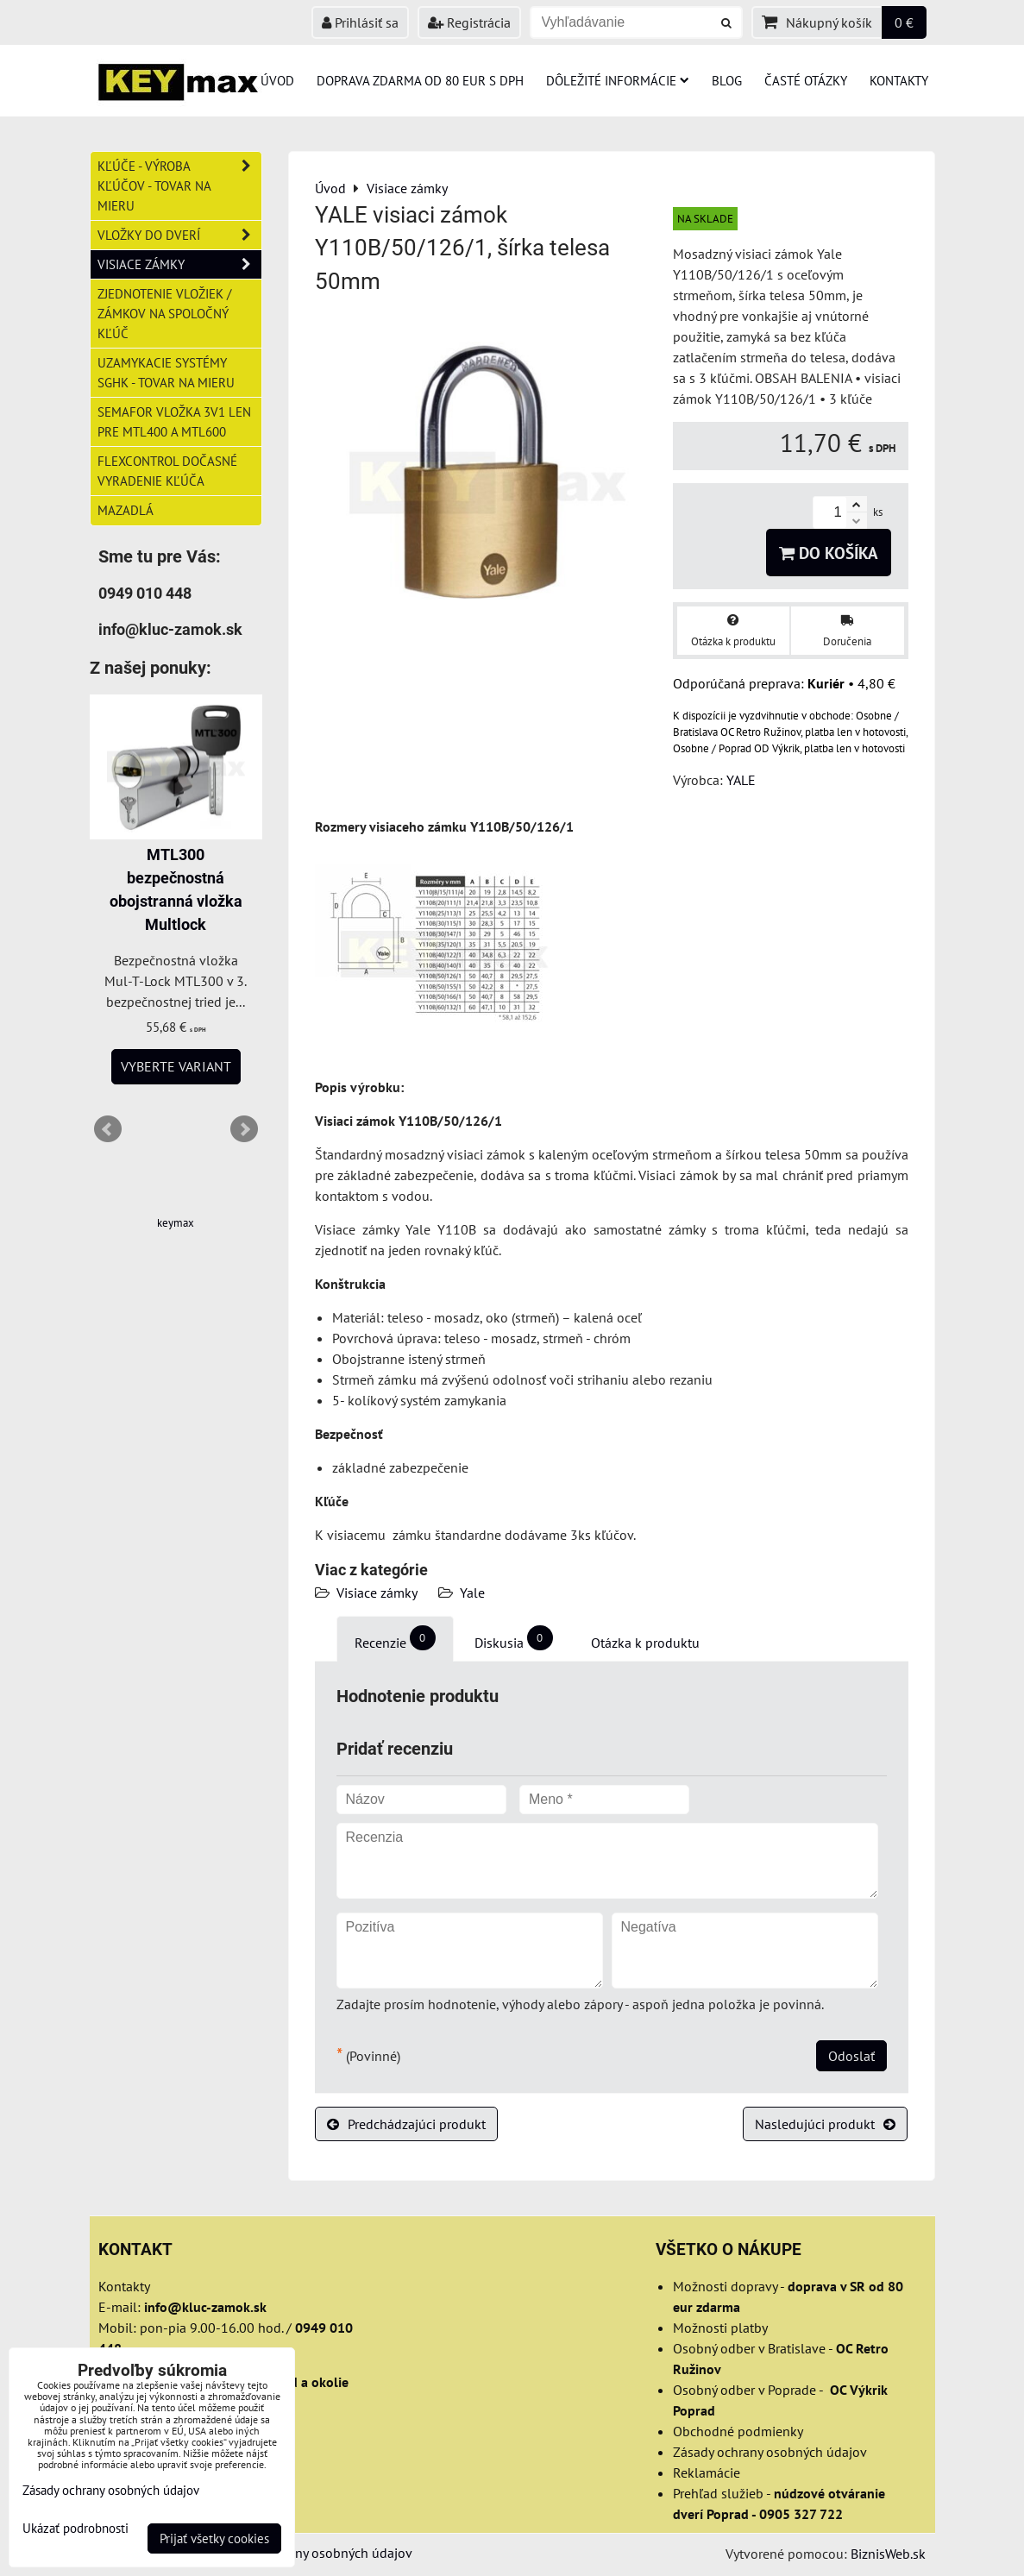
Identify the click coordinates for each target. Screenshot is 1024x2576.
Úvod (277, 80)
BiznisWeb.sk (888, 2553)
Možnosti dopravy (725, 2286)
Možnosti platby (720, 2327)
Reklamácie (706, 2472)
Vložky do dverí (179, 235)
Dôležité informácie (617, 80)
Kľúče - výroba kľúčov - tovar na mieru (179, 186)
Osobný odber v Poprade (744, 2389)
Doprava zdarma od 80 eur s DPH (420, 80)
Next (244, 1129)
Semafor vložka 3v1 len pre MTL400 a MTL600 (174, 421)
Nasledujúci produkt (825, 2124)
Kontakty (899, 80)
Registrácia (469, 22)
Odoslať (851, 2055)
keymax (175, 1223)
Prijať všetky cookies (214, 2538)
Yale (472, 1592)
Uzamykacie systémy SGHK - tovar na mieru (166, 372)
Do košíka (828, 552)
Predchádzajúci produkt (406, 2124)
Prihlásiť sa (360, 22)
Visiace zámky (377, 1592)
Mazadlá (125, 509)
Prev (108, 1129)
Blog (727, 80)
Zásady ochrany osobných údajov (770, 2451)
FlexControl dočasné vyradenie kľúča (167, 470)
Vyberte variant (176, 1066)
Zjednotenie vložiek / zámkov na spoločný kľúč (164, 313)
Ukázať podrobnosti (75, 2529)
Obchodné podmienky (738, 2431)
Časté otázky (805, 80)
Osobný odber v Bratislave (749, 2348)
